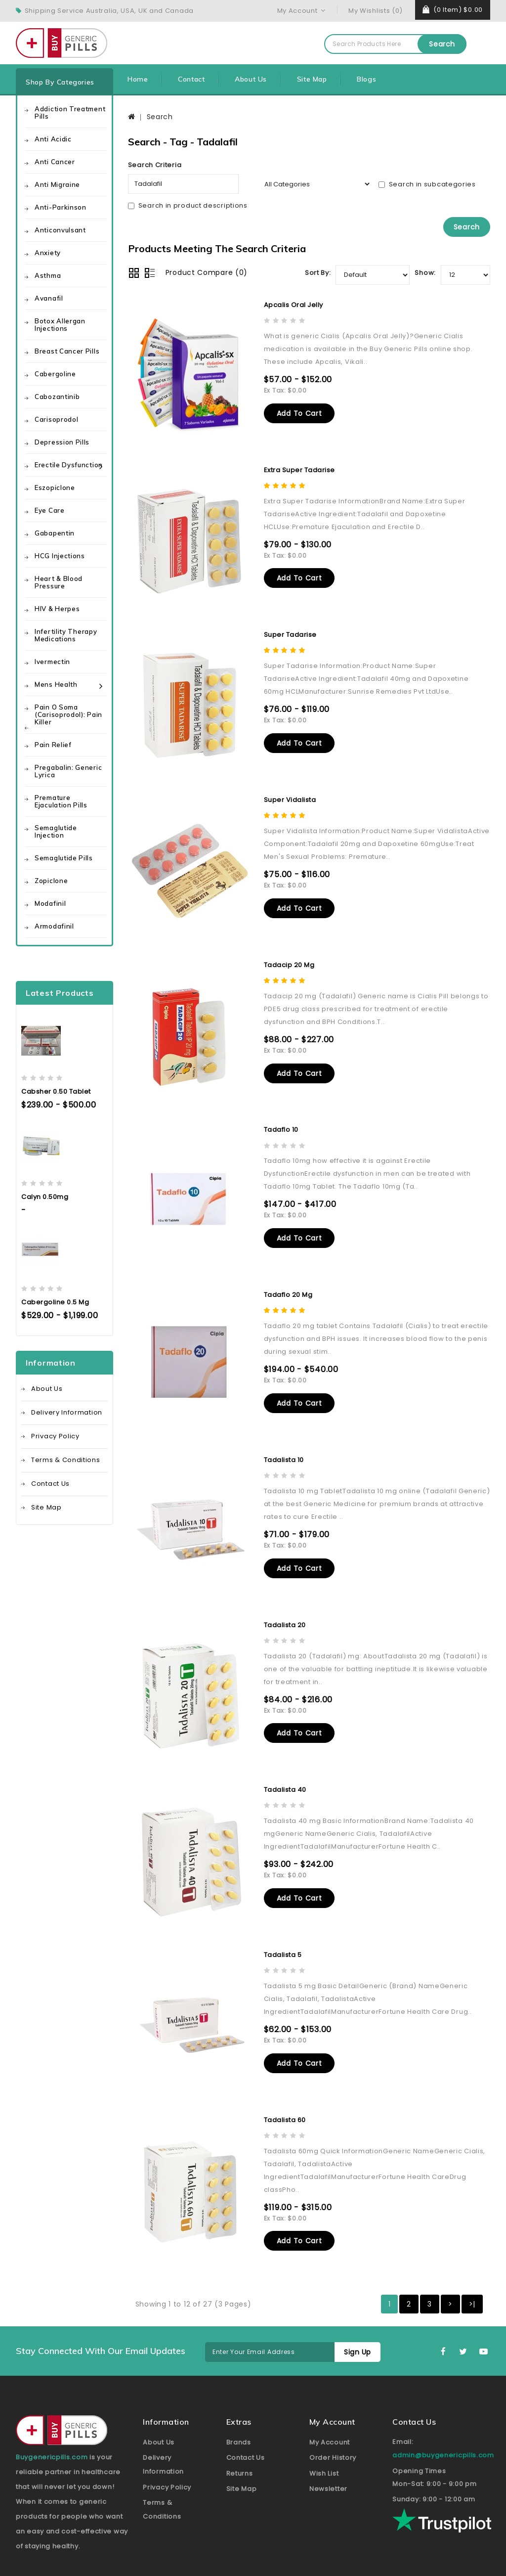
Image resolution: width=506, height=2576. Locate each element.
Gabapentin (55, 533)
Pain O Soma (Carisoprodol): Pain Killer (68, 714)
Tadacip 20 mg (289, 957)
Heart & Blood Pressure (59, 582)
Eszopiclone (55, 487)
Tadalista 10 (284, 1446)
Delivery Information (66, 1412)
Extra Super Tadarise (299, 467)
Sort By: (318, 272)
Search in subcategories (427, 184)
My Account (329, 2420)
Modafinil (50, 903)
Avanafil (49, 298)
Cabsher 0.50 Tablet (56, 1091)
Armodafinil (54, 926)
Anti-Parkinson (60, 207)
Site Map (312, 79)
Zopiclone (51, 881)
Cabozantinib (57, 396)
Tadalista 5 (283, 1936)
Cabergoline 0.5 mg (55, 1302)
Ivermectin (52, 662)
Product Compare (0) (207, 272)
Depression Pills (62, 442)
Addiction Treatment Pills (70, 112)
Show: (425, 272)
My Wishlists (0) (375, 10)
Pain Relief (53, 745)
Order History (332, 2435)
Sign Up (355, 2330)
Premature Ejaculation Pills (61, 801)
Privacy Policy (55, 1436)
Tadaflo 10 (281, 1120)
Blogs (366, 79)
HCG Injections (60, 556)
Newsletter (328, 2466)
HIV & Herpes (57, 609)
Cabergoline (55, 374)
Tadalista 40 (285, 1772)
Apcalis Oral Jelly (293, 304)
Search (442, 44)
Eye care (50, 510)
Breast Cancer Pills (67, 351)
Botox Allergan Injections (60, 324)
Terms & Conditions (65, 1460)
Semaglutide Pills (64, 858)
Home (137, 79)
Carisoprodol (56, 419)
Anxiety (48, 253)
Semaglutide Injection (56, 831)
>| (472, 2282)
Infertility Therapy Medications (66, 635)
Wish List (323, 2450)
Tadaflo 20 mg (288, 1283)
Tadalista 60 (285, 2099)
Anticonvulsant (60, 230)
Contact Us (50, 1483)
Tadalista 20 (285, 1609)
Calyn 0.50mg (44, 1196)
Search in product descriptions (188, 205)
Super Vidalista (290, 794)
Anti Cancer (55, 162)
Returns (239, 2450)
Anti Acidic (53, 139)
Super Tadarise (290, 630)
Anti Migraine (57, 184)
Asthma (48, 275)
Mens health (56, 684)
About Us (251, 79)
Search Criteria (155, 165)
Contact (191, 79)
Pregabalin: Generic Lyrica (68, 771)
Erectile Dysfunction (69, 465)
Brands (238, 2420)
